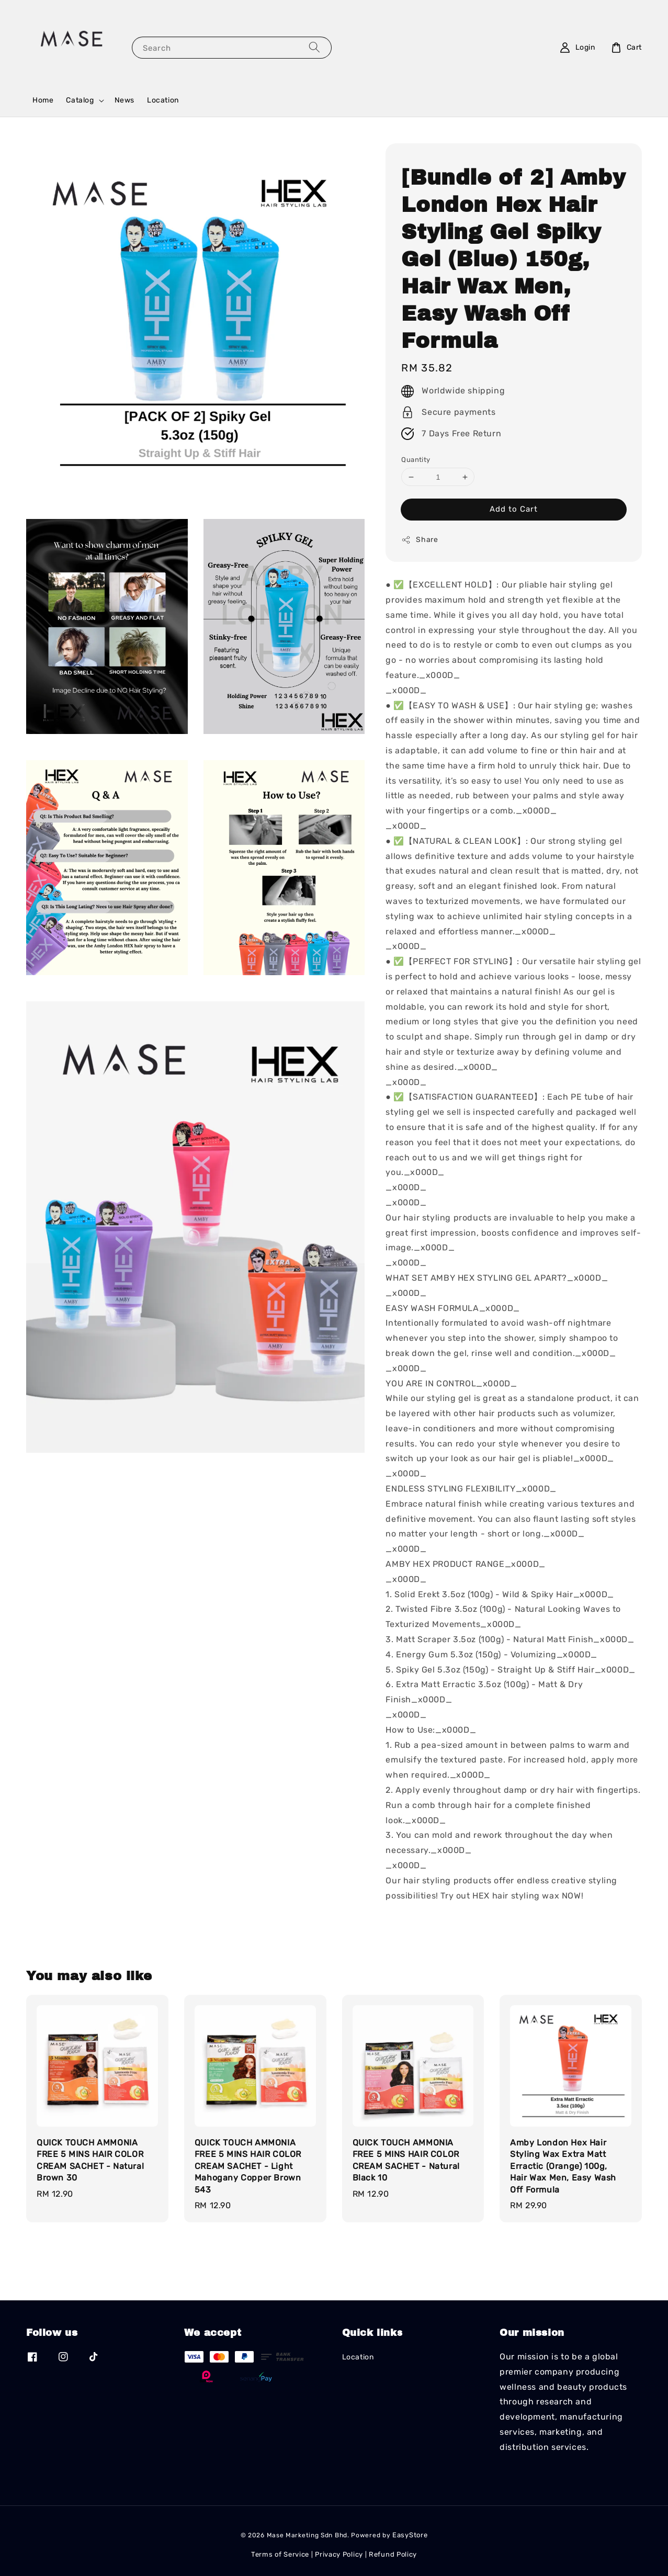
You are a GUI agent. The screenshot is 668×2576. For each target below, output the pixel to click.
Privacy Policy (339, 2554)
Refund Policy (393, 2554)
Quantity (415, 460)
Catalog (80, 100)
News (124, 100)
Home (42, 100)
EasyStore (409, 2535)
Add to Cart (514, 509)
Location (163, 100)
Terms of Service (280, 2554)
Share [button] (419, 540)
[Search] (314, 47)
